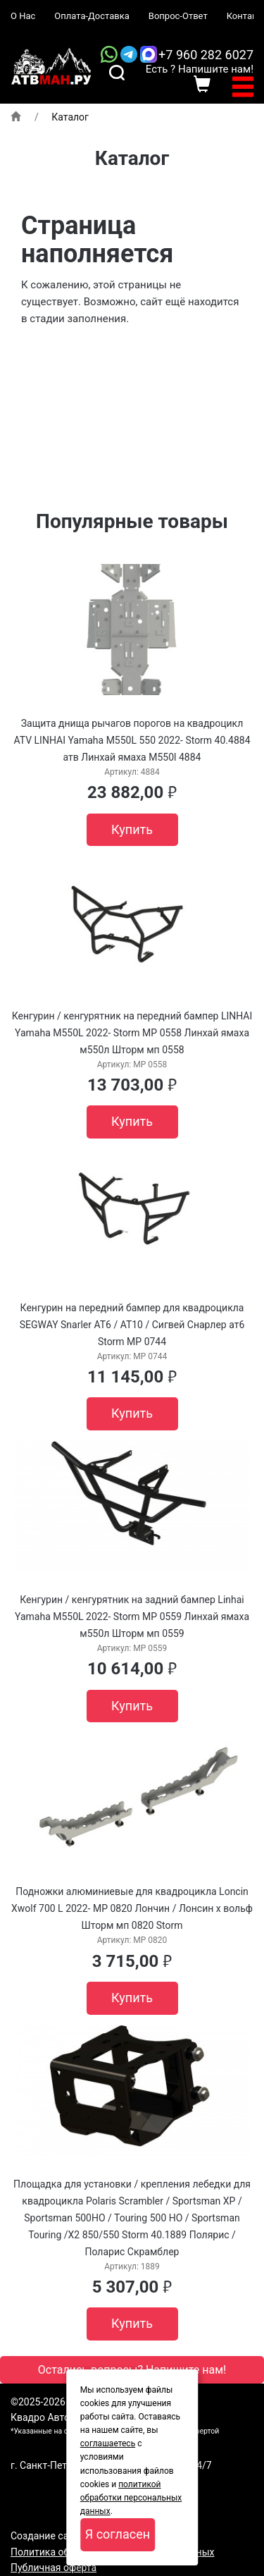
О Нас (23, 16)
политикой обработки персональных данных (131, 2497)
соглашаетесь (107, 2443)
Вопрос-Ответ (178, 16)
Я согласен (117, 2534)
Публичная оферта (53, 2567)
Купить (132, 829)
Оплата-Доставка (92, 16)
